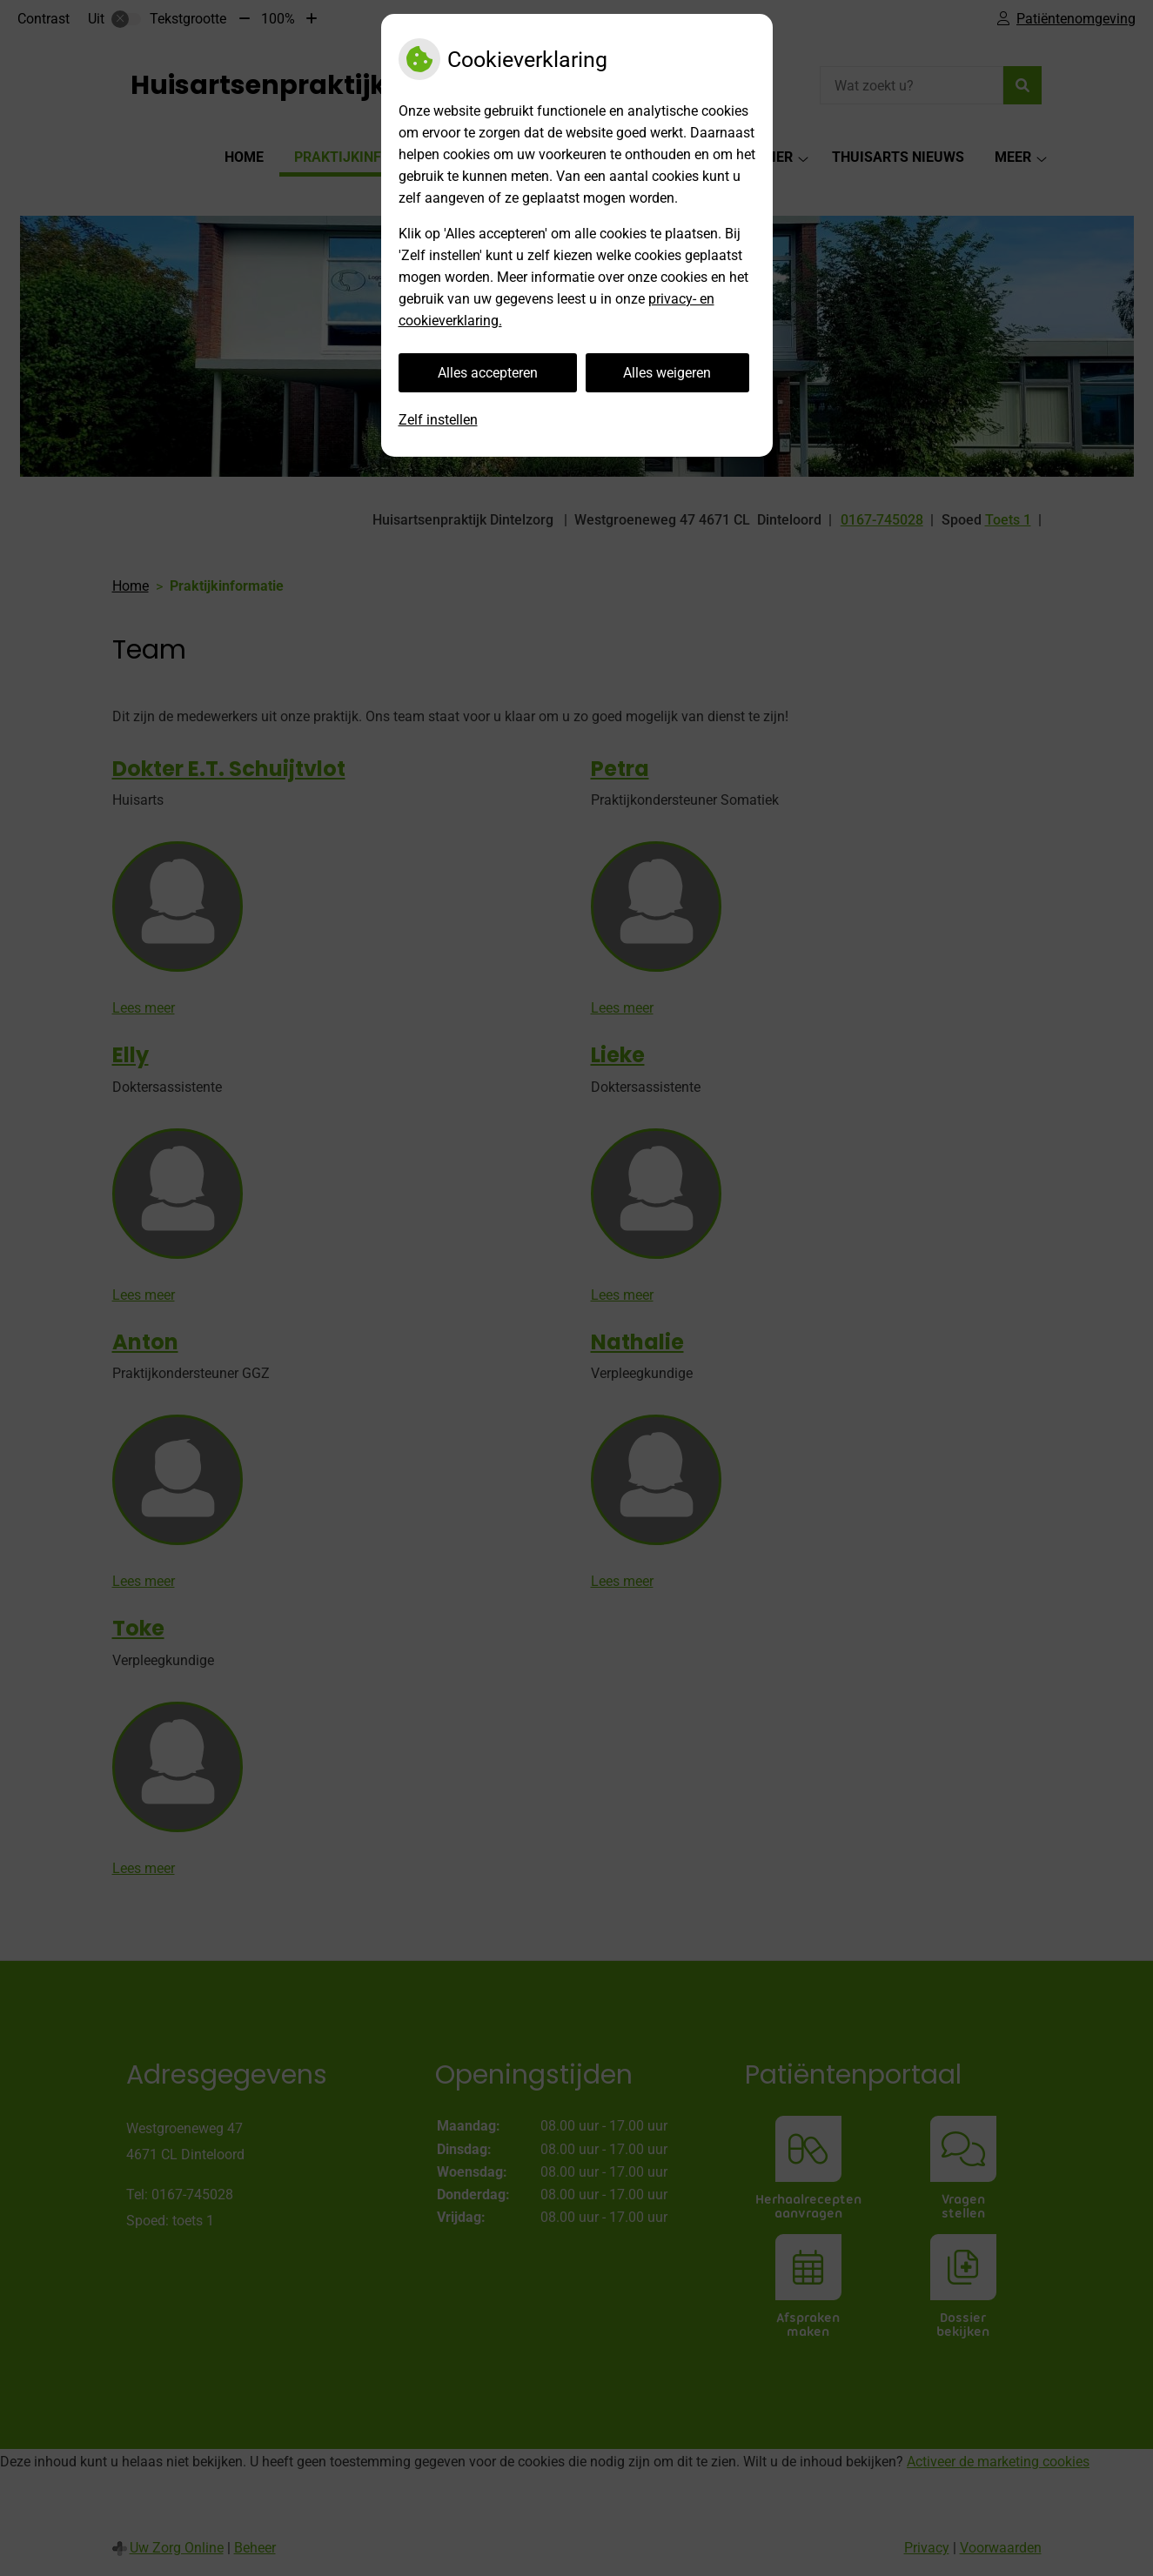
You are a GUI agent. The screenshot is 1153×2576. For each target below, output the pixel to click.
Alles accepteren (488, 373)
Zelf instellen (438, 419)
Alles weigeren (667, 373)
